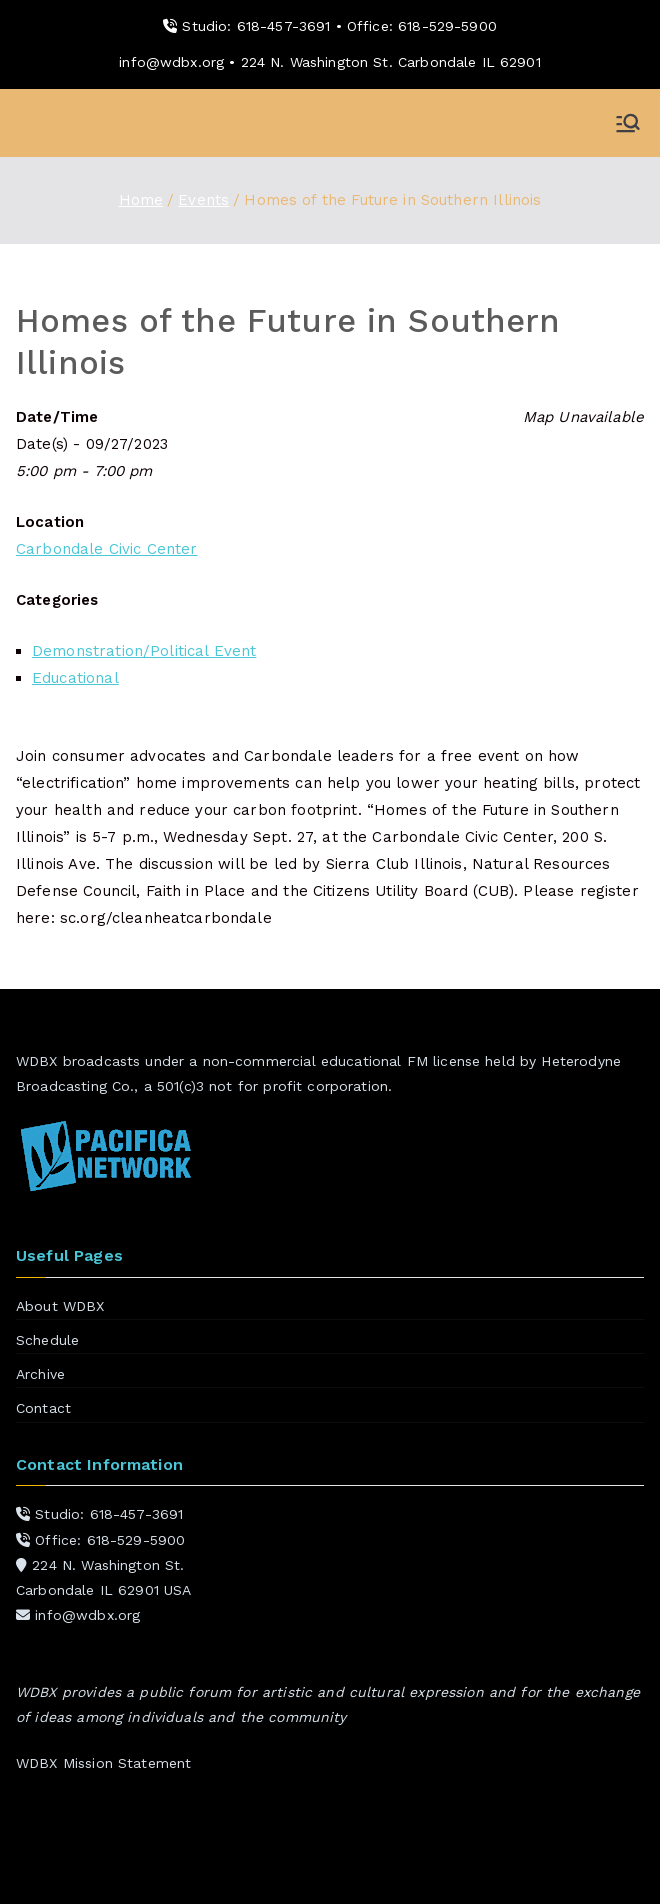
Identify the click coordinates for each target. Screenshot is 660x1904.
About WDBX (60, 1306)
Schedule (47, 1340)
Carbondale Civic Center (106, 549)
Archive (40, 1374)
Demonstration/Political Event (144, 651)
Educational (75, 678)
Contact (43, 1408)
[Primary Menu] (628, 123)
